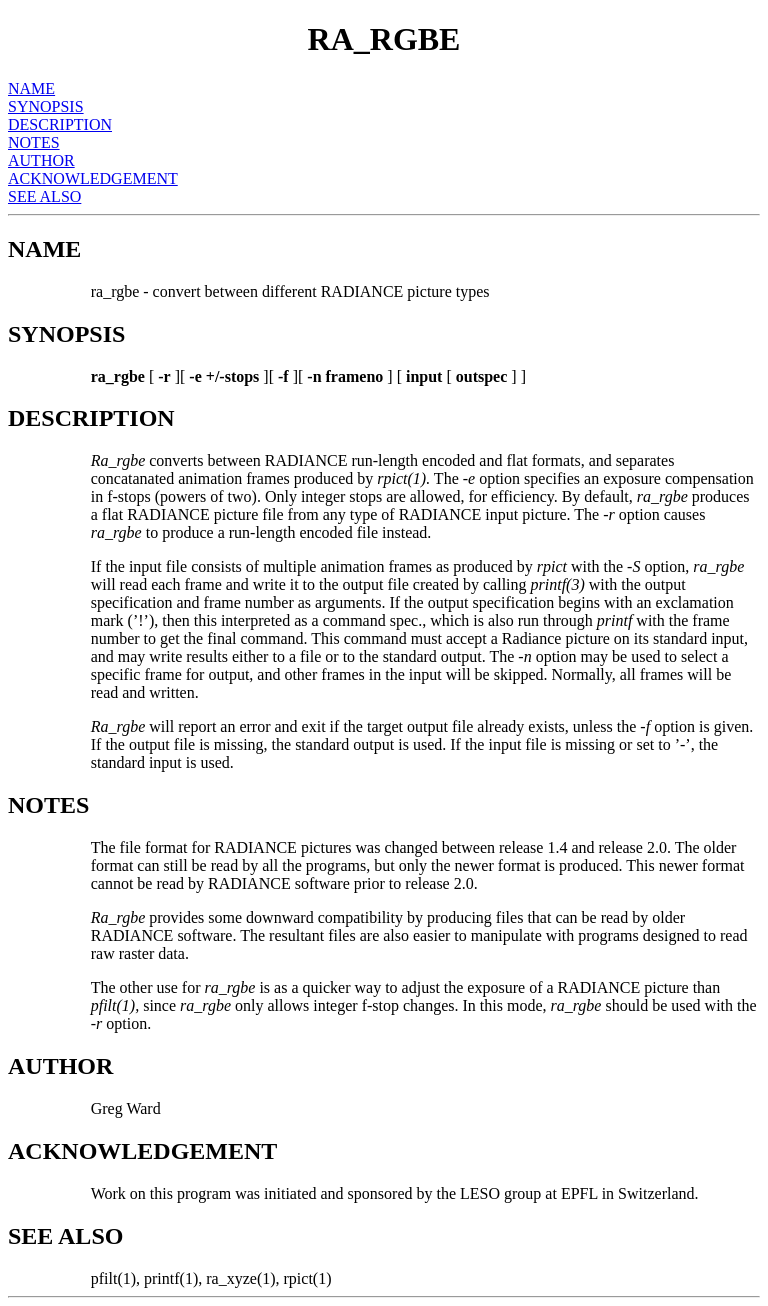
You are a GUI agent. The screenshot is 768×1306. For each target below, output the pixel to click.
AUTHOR (41, 160)
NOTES (34, 142)
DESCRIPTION (60, 124)
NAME (31, 88)
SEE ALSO (44, 196)
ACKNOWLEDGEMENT (93, 178)
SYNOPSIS (46, 106)
